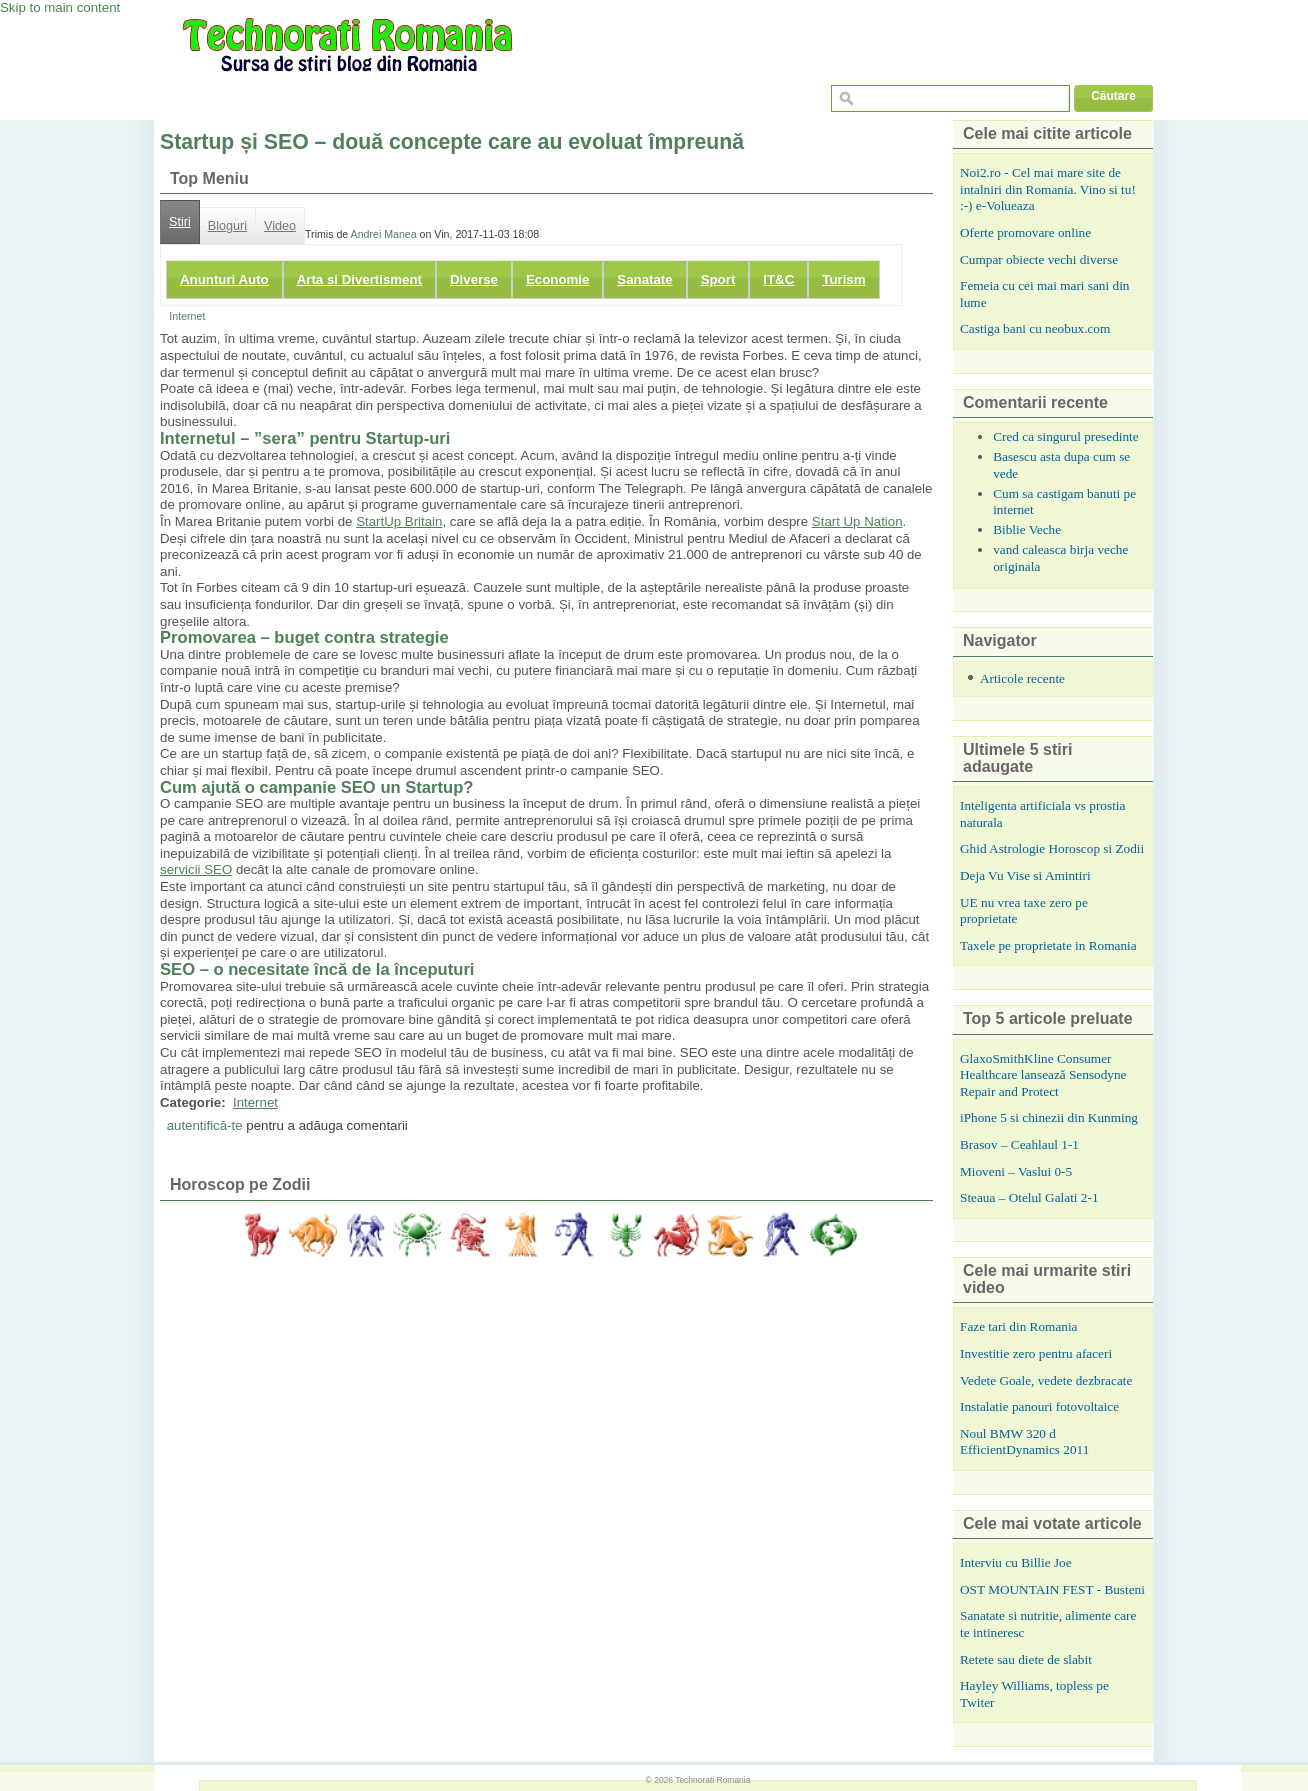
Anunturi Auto (224, 279)
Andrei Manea (384, 234)
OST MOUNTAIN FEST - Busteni (1052, 1589)
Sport (718, 279)
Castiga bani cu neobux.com (1035, 328)
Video (280, 226)
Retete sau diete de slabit (1026, 1659)
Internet (187, 316)
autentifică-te (205, 1125)
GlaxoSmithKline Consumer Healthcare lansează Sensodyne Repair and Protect (1043, 1075)
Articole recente (1022, 678)
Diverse (474, 279)
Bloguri (227, 226)
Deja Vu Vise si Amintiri (1025, 875)
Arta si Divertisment (359, 279)
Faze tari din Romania (1019, 1326)
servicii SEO (196, 869)
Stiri (180, 222)
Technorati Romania (712, 1780)
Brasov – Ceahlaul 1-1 (1019, 1144)
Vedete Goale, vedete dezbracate (1046, 1380)
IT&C (778, 279)
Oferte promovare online (1025, 232)
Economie (557, 279)
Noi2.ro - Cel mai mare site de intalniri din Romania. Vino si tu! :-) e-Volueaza (1048, 189)
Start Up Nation (857, 521)
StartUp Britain (399, 521)
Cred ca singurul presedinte (1066, 436)
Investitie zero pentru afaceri (1036, 1353)
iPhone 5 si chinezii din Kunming (1049, 1117)
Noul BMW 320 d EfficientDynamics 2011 (1024, 1442)
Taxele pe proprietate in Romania (1048, 945)
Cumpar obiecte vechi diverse (1039, 259)
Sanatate (644, 279)
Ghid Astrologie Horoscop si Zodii (1052, 848)
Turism (843, 279)
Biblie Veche (1027, 529)
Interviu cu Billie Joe (1016, 1562)
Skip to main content (60, 7)
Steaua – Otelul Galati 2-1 (1029, 1197)
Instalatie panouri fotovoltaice (1039, 1406)
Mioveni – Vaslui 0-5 (1016, 1171)
